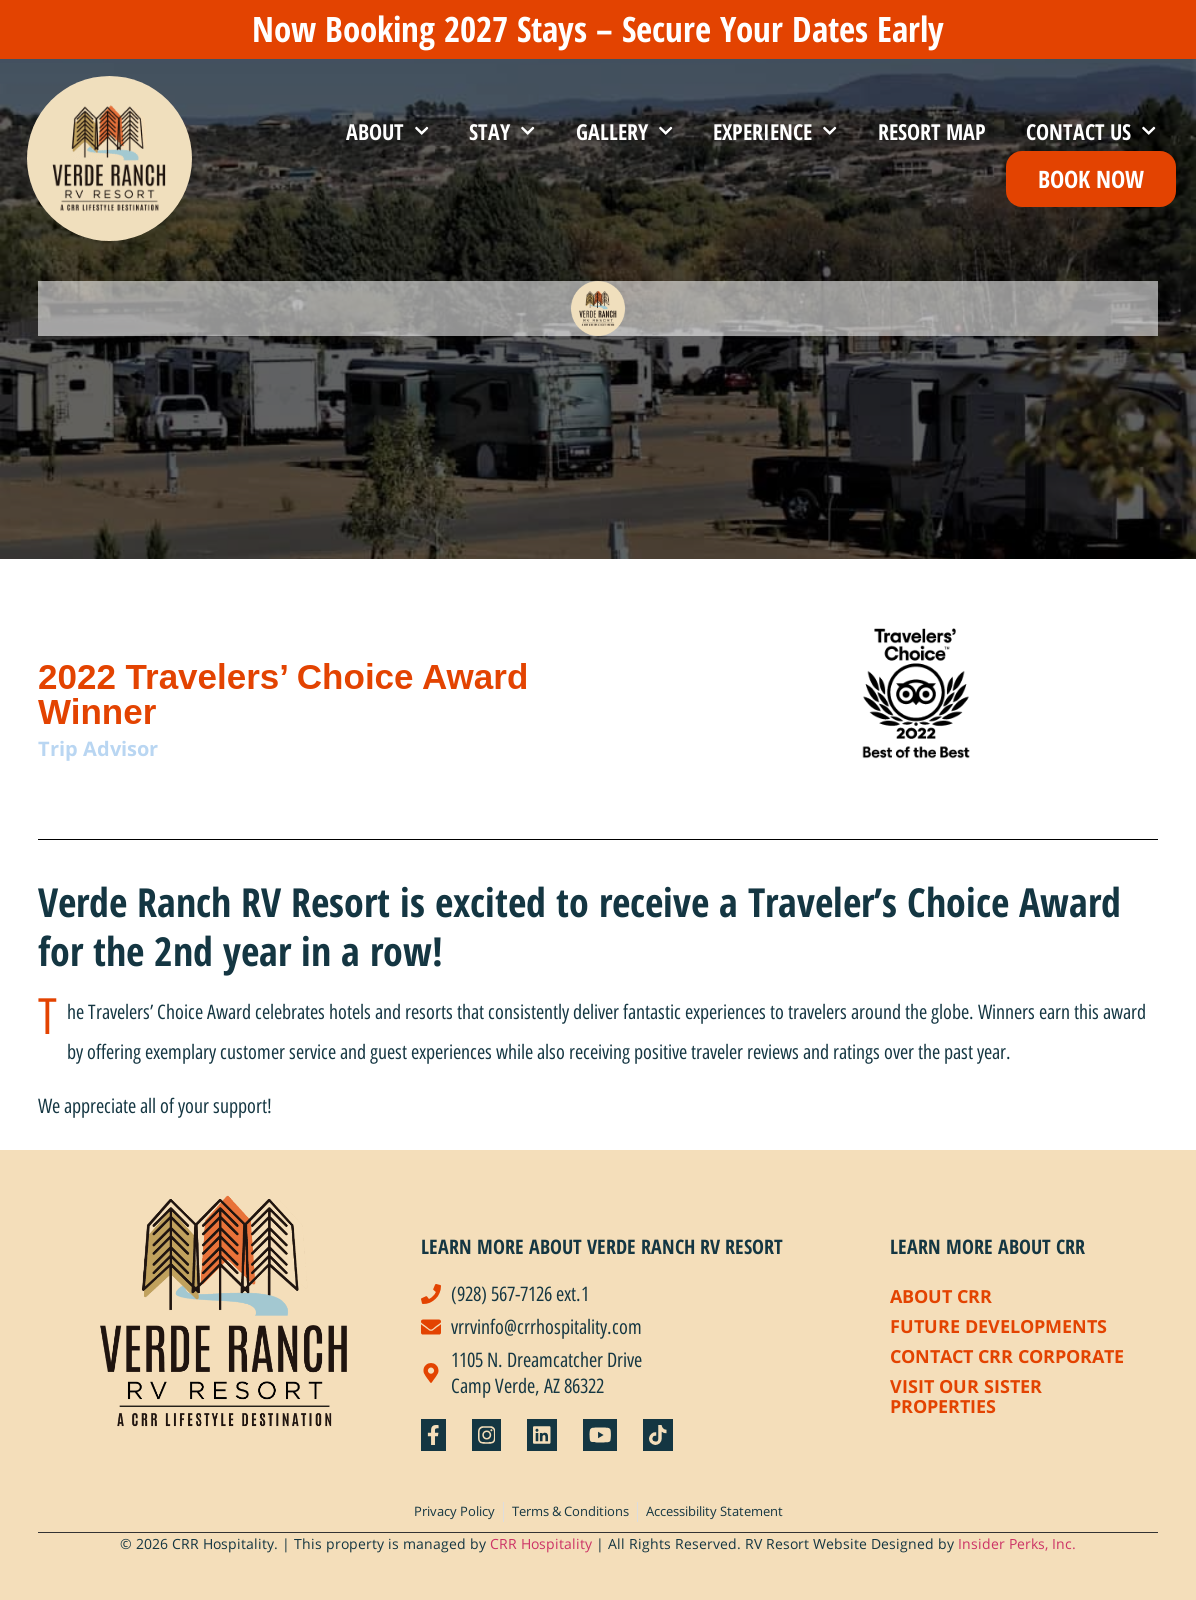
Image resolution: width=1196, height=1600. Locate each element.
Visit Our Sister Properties (966, 1396)
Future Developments (998, 1326)
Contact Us (1091, 130)
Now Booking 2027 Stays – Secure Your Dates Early (598, 28)
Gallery (624, 130)
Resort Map (932, 131)
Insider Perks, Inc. (1017, 1543)
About (387, 130)
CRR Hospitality (541, 1543)
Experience (775, 130)
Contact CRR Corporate (1007, 1356)
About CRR (941, 1296)
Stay (502, 130)
